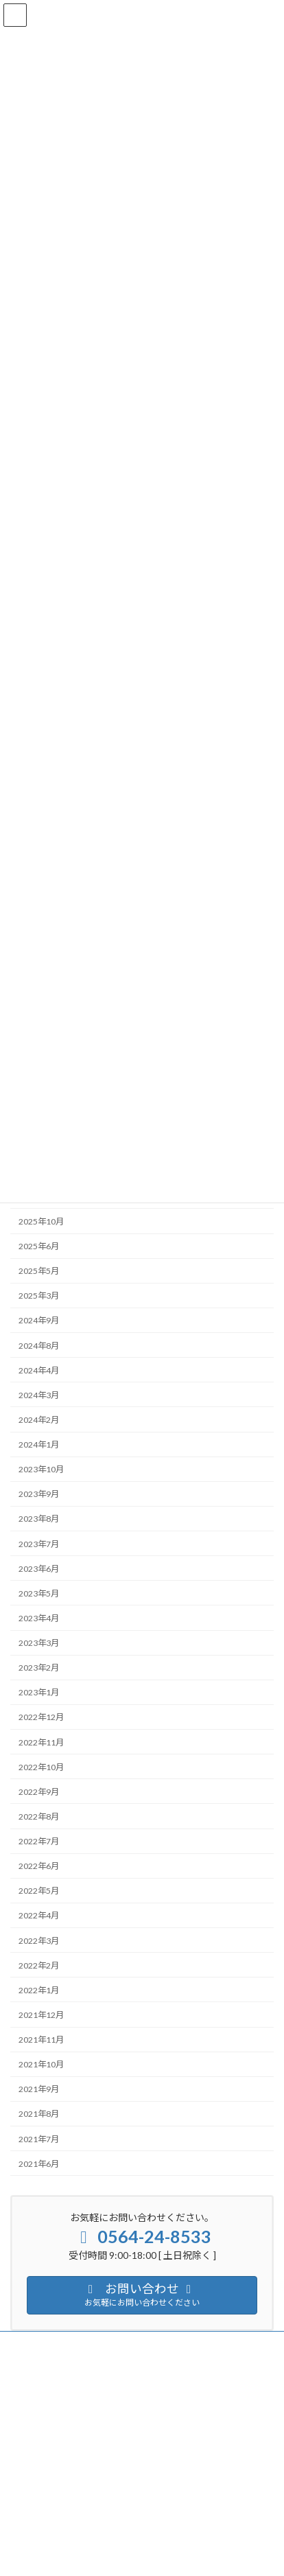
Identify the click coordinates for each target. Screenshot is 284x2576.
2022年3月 (39, 1941)
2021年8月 (39, 2114)
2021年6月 (39, 2164)
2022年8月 (39, 1816)
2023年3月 (39, 1643)
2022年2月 (39, 1965)
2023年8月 (39, 1519)
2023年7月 (39, 1544)
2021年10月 (41, 2064)
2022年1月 (39, 1990)
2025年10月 (41, 1221)
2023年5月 (39, 1593)
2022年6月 (39, 1866)
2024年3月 (39, 1395)
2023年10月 (41, 1469)
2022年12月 (41, 1718)
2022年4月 (39, 1916)
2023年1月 (39, 1692)
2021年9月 (39, 2089)
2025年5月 (39, 1271)
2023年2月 (39, 1667)
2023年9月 (39, 1494)
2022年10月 (41, 1767)
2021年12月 (41, 2015)
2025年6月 (39, 1246)
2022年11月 (41, 1742)
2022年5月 (39, 1890)
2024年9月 (39, 1321)
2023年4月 (39, 1618)
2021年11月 (41, 2039)
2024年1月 (39, 1444)
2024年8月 (39, 1346)
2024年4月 (39, 1370)
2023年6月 (39, 1569)
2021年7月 (39, 2139)
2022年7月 (39, 1841)
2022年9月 (39, 1792)
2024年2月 (39, 1420)
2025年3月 (39, 1295)
